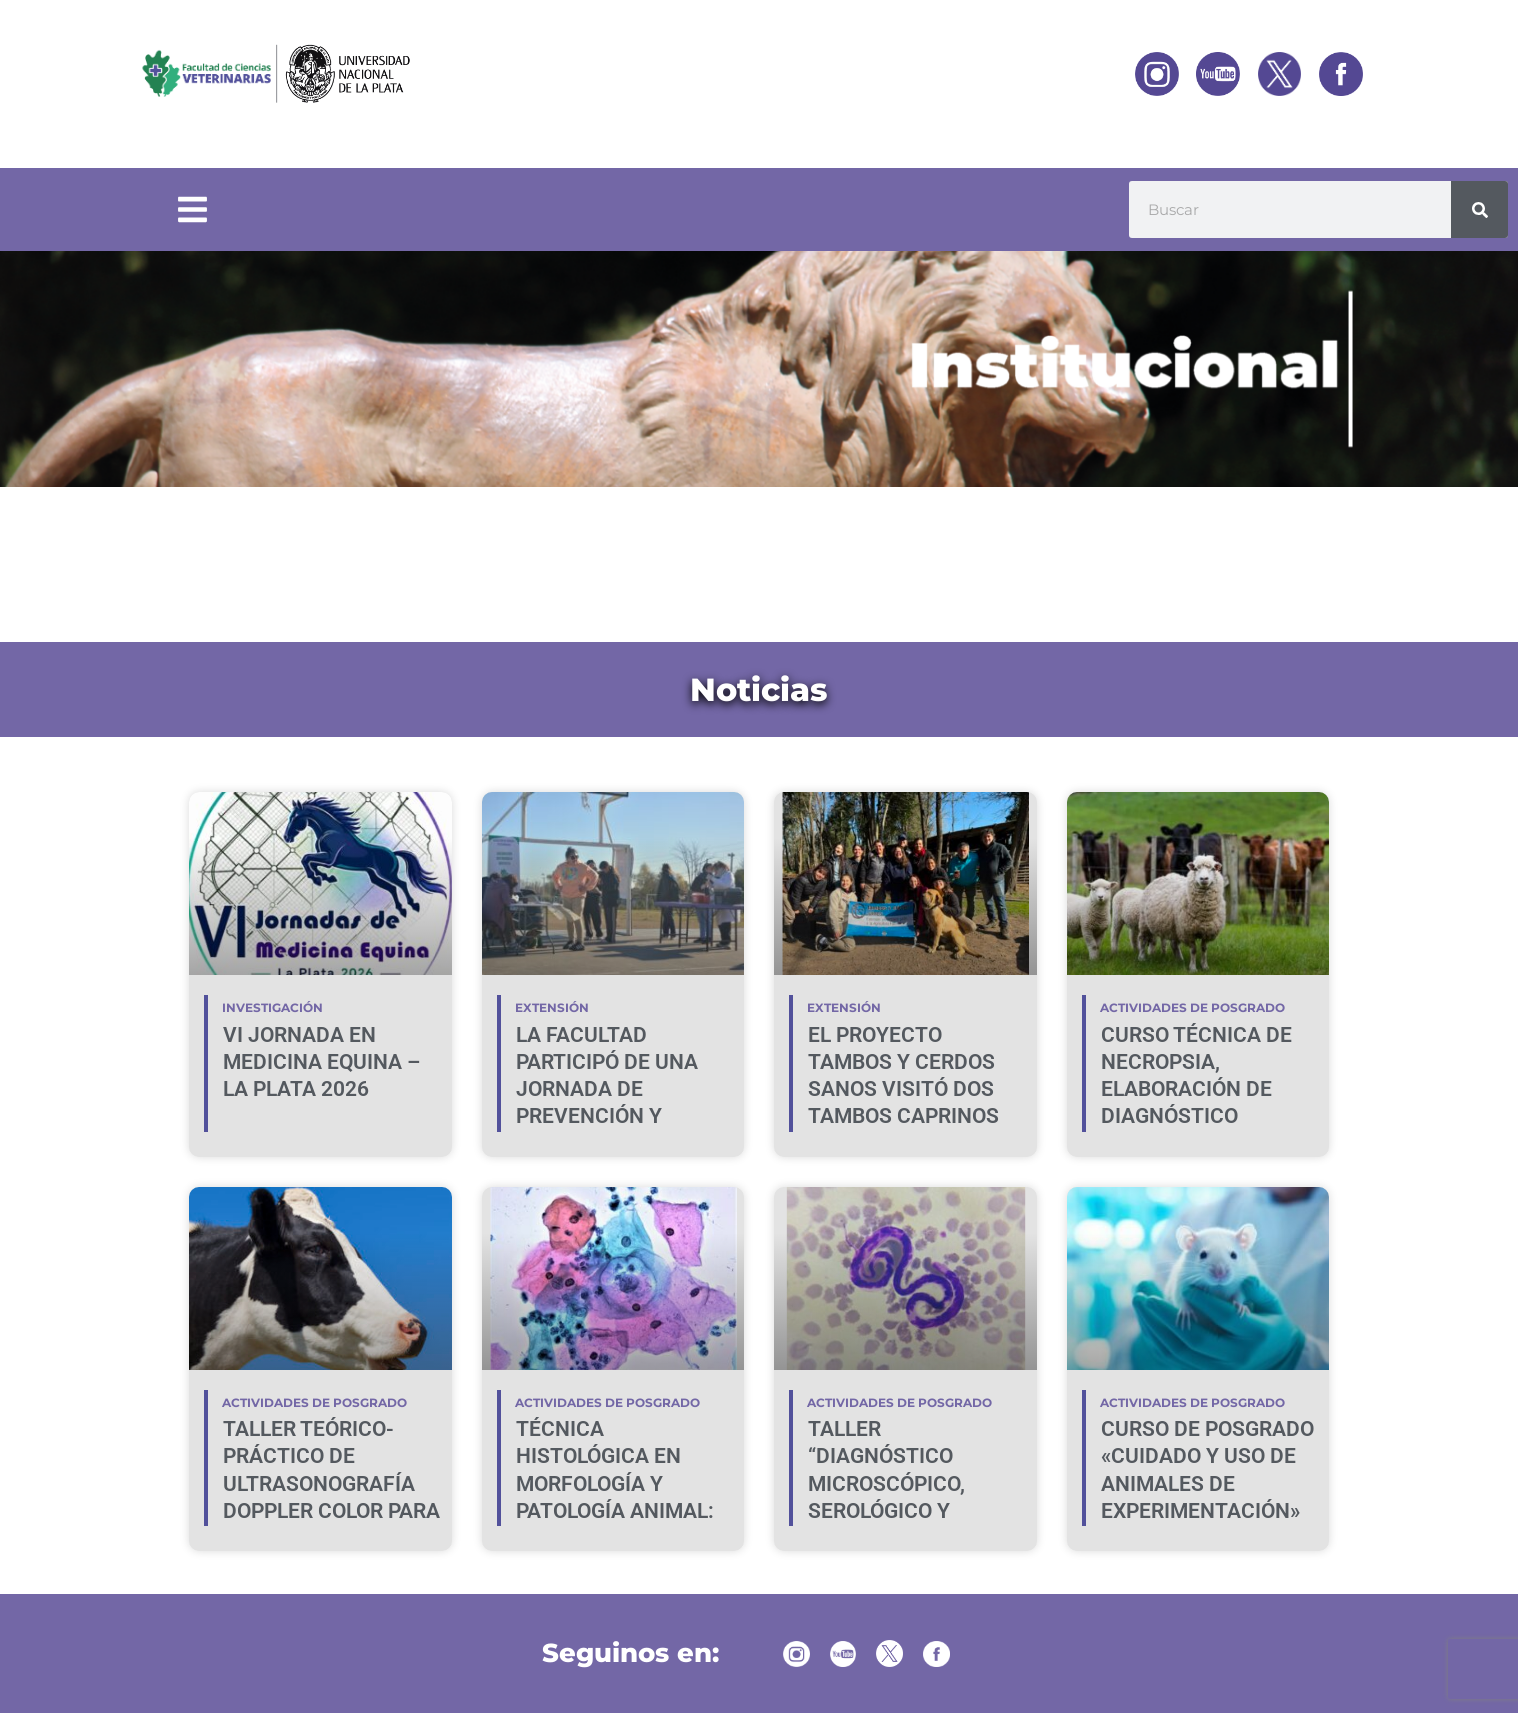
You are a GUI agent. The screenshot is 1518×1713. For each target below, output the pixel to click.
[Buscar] (1479, 209)
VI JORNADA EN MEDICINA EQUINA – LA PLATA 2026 (321, 1062)
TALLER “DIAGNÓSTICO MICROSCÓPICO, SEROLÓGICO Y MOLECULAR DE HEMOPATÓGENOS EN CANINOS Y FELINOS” (913, 1511)
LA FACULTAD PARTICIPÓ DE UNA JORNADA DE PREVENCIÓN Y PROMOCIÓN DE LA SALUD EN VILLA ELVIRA (607, 1117)
